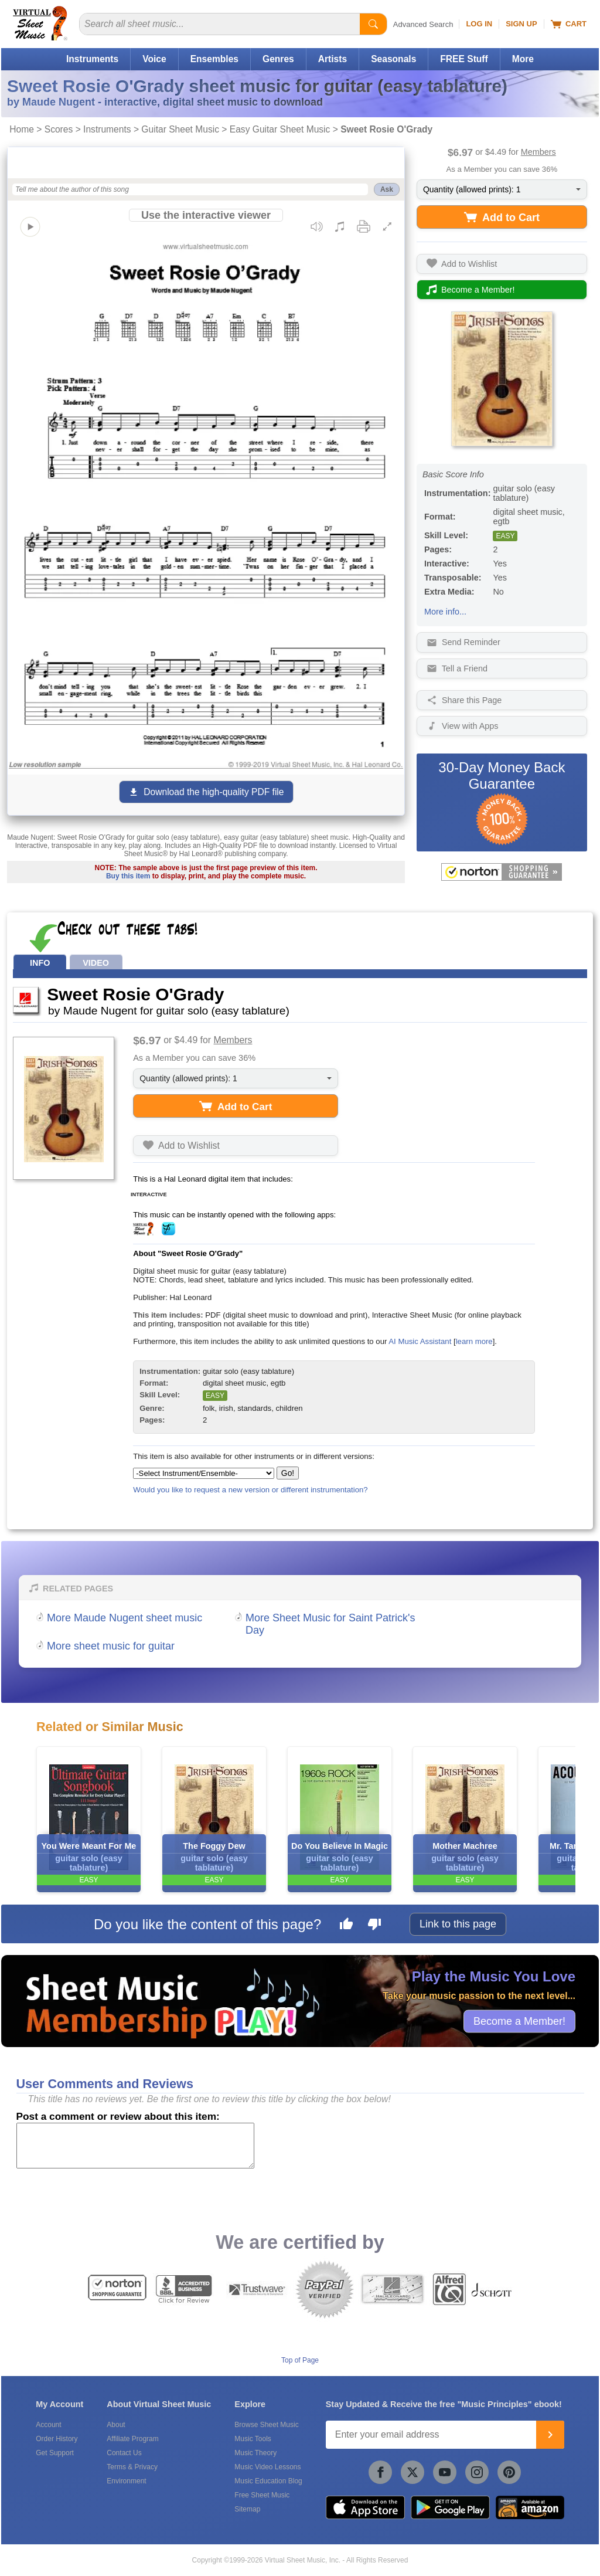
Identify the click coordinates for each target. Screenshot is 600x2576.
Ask (386, 189)
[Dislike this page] (374, 1925)
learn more (474, 1341)
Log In (479, 23)
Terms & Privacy (132, 2467)
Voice (154, 59)
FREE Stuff (464, 59)
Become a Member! (519, 2021)
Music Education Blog (268, 2481)
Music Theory (255, 2453)
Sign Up (521, 23)
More (523, 59)
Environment (126, 2481)
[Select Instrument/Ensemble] (203, 1473)
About (116, 2425)
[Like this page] (346, 1925)
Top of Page (300, 2360)
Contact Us (124, 2453)
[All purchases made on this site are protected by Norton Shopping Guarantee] (502, 872)
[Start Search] (373, 24)
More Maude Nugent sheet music (124, 1618)
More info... (445, 611)
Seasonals (393, 59)
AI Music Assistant (419, 1341)
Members (538, 152)
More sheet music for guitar (111, 1646)
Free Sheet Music (261, 2495)
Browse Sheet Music (266, 2425)
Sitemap (247, 2509)
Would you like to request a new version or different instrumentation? (250, 1489)
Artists (332, 59)
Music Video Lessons (267, 2467)
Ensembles (214, 59)
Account (48, 2425)
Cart (569, 24)
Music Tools (252, 2439)
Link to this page (458, 1924)
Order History (56, 2439)
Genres (278, 59)
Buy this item (128, 876)
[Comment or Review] (135, 2145)
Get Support (55, 2453)
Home (21, 129)
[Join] (550, 2435)
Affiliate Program (132, 2439)
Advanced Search (423, 24)
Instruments (92, 59)
